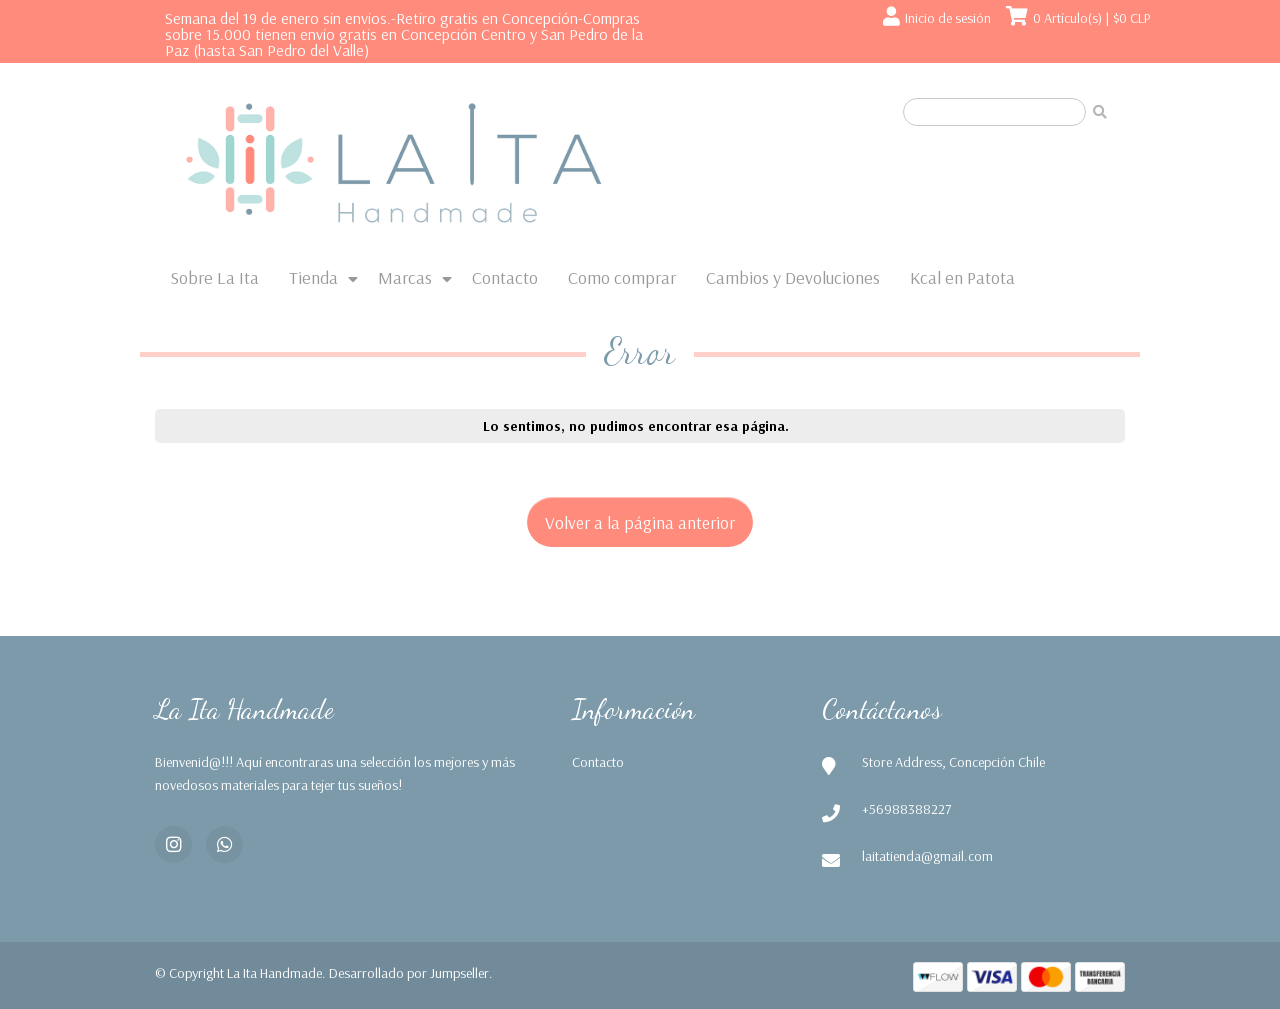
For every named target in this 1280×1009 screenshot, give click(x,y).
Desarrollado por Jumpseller (409, 973)
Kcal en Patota (962, 277)
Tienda (313, 277)
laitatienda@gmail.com (927, 856)
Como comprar (622, 277)
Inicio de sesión (948, 18)
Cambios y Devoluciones (793, 277)
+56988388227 (906, 809)
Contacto (505, 277)
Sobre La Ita (214, 277)
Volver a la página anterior (640, 522)
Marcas (405, 277)
